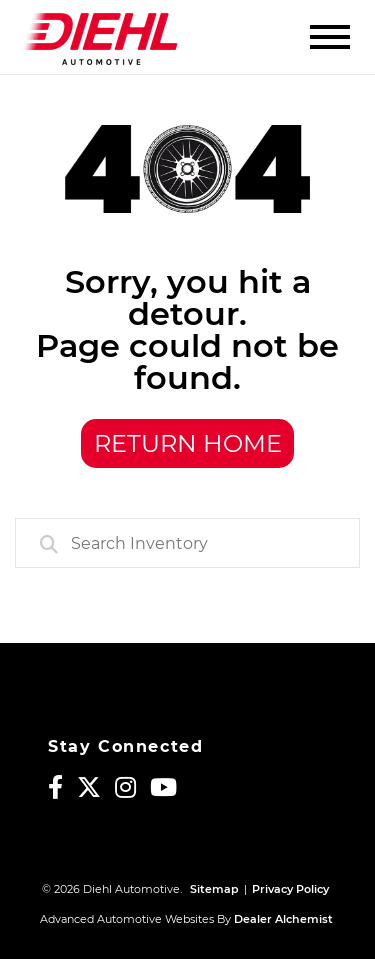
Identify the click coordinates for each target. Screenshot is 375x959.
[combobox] (187, 543)
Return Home (188, 443)
